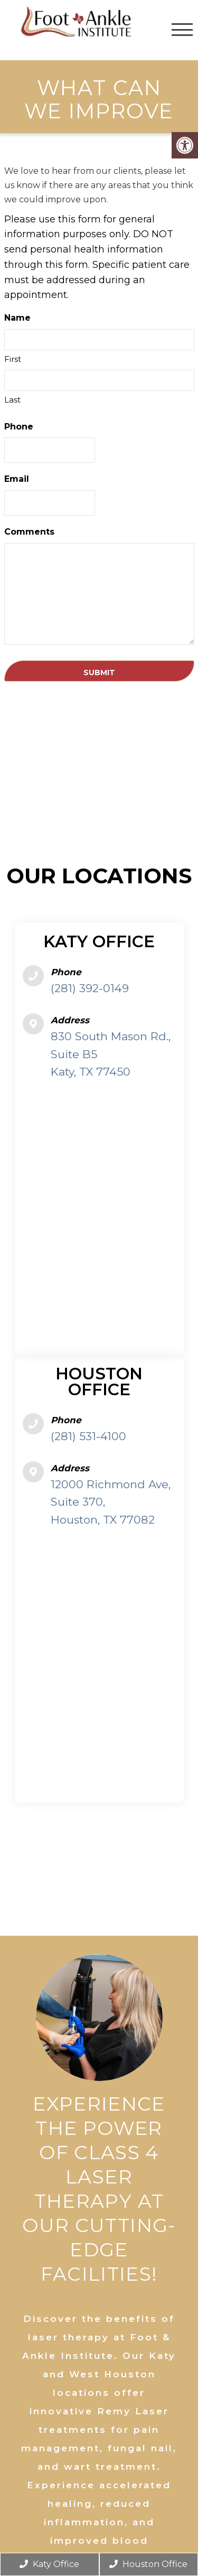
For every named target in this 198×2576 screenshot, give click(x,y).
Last (12, 400)
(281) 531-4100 (88, 1436)
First (12, 359)
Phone (18, 427)
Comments (29, 532)
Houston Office (148, 2564)
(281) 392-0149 (90, 988)
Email (16, 479)
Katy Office (49, 2564)
